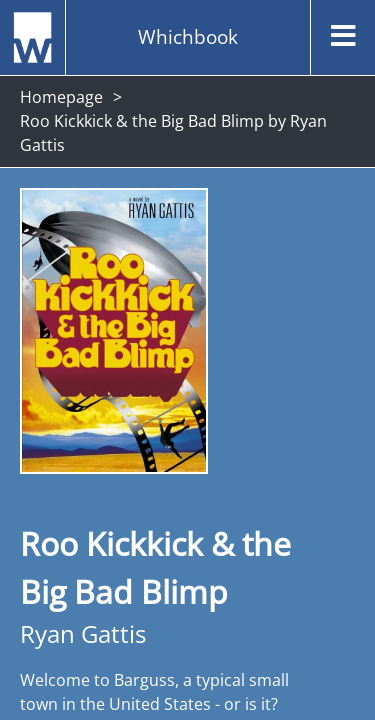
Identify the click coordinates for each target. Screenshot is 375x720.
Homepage (61, 97)
